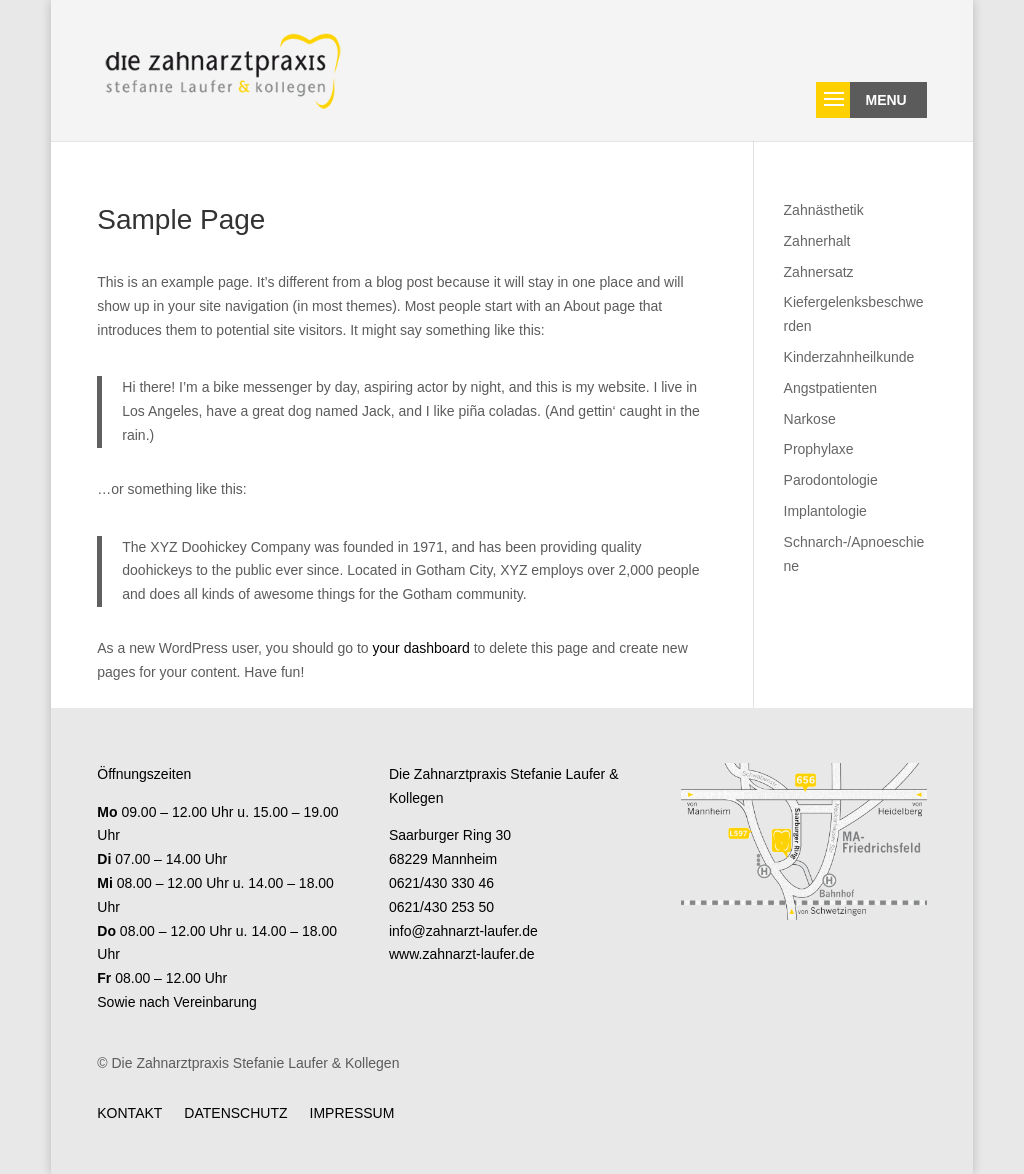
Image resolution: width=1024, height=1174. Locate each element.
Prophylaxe (819, 449)
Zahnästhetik (824, 210)
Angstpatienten (830, 388)
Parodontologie (831, 480)
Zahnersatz (819, 272)
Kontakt (129, 1112)
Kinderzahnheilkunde (849, 357)
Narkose (810, 419)
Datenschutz (235, 1112)
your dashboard (421, 648)
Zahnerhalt (817, 241)
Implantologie (825, 511)
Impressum (352, 1112)
